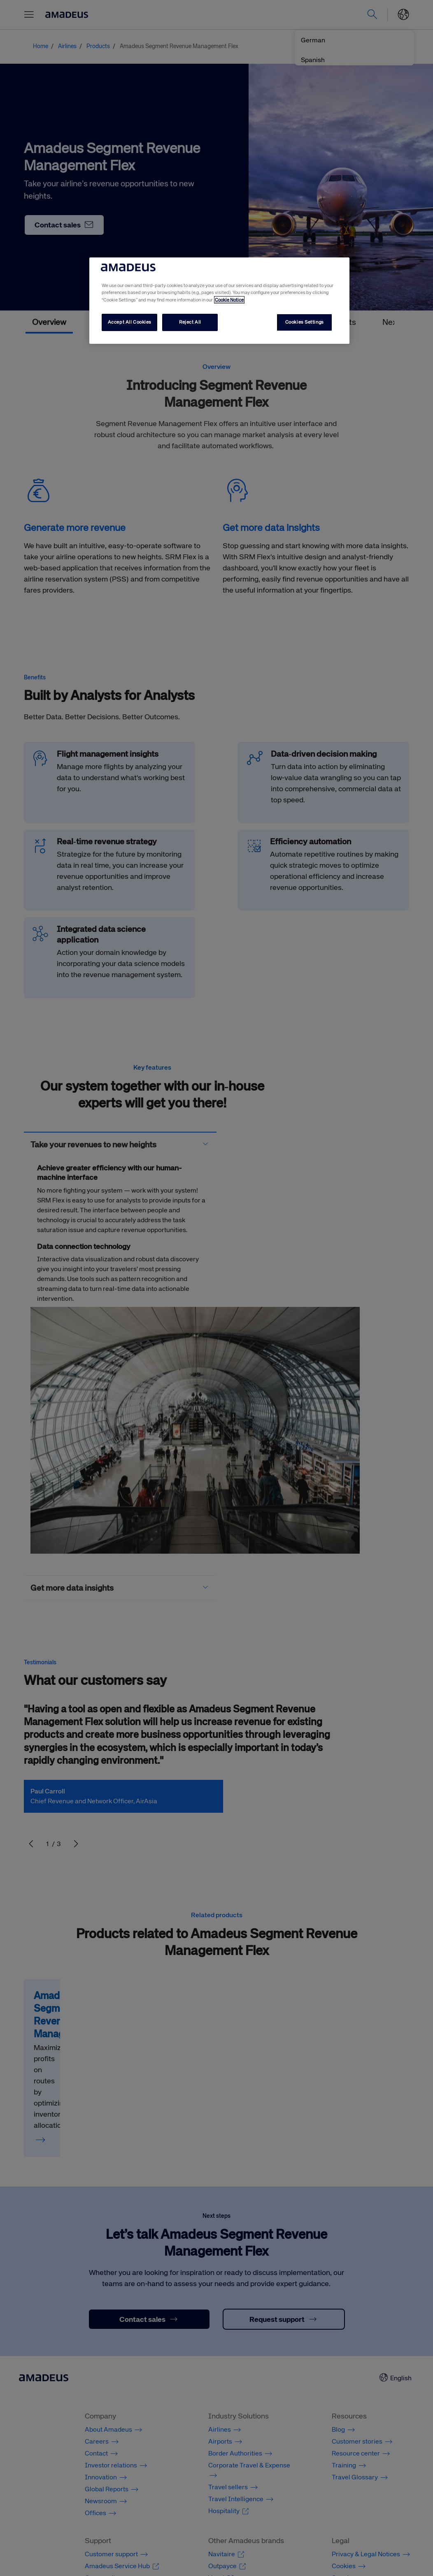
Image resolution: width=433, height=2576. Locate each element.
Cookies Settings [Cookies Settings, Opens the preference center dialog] (304, 322)
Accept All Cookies (129, 322)
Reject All (190, 322)
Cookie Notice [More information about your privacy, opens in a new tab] (229, 300)
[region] (219, 300)
